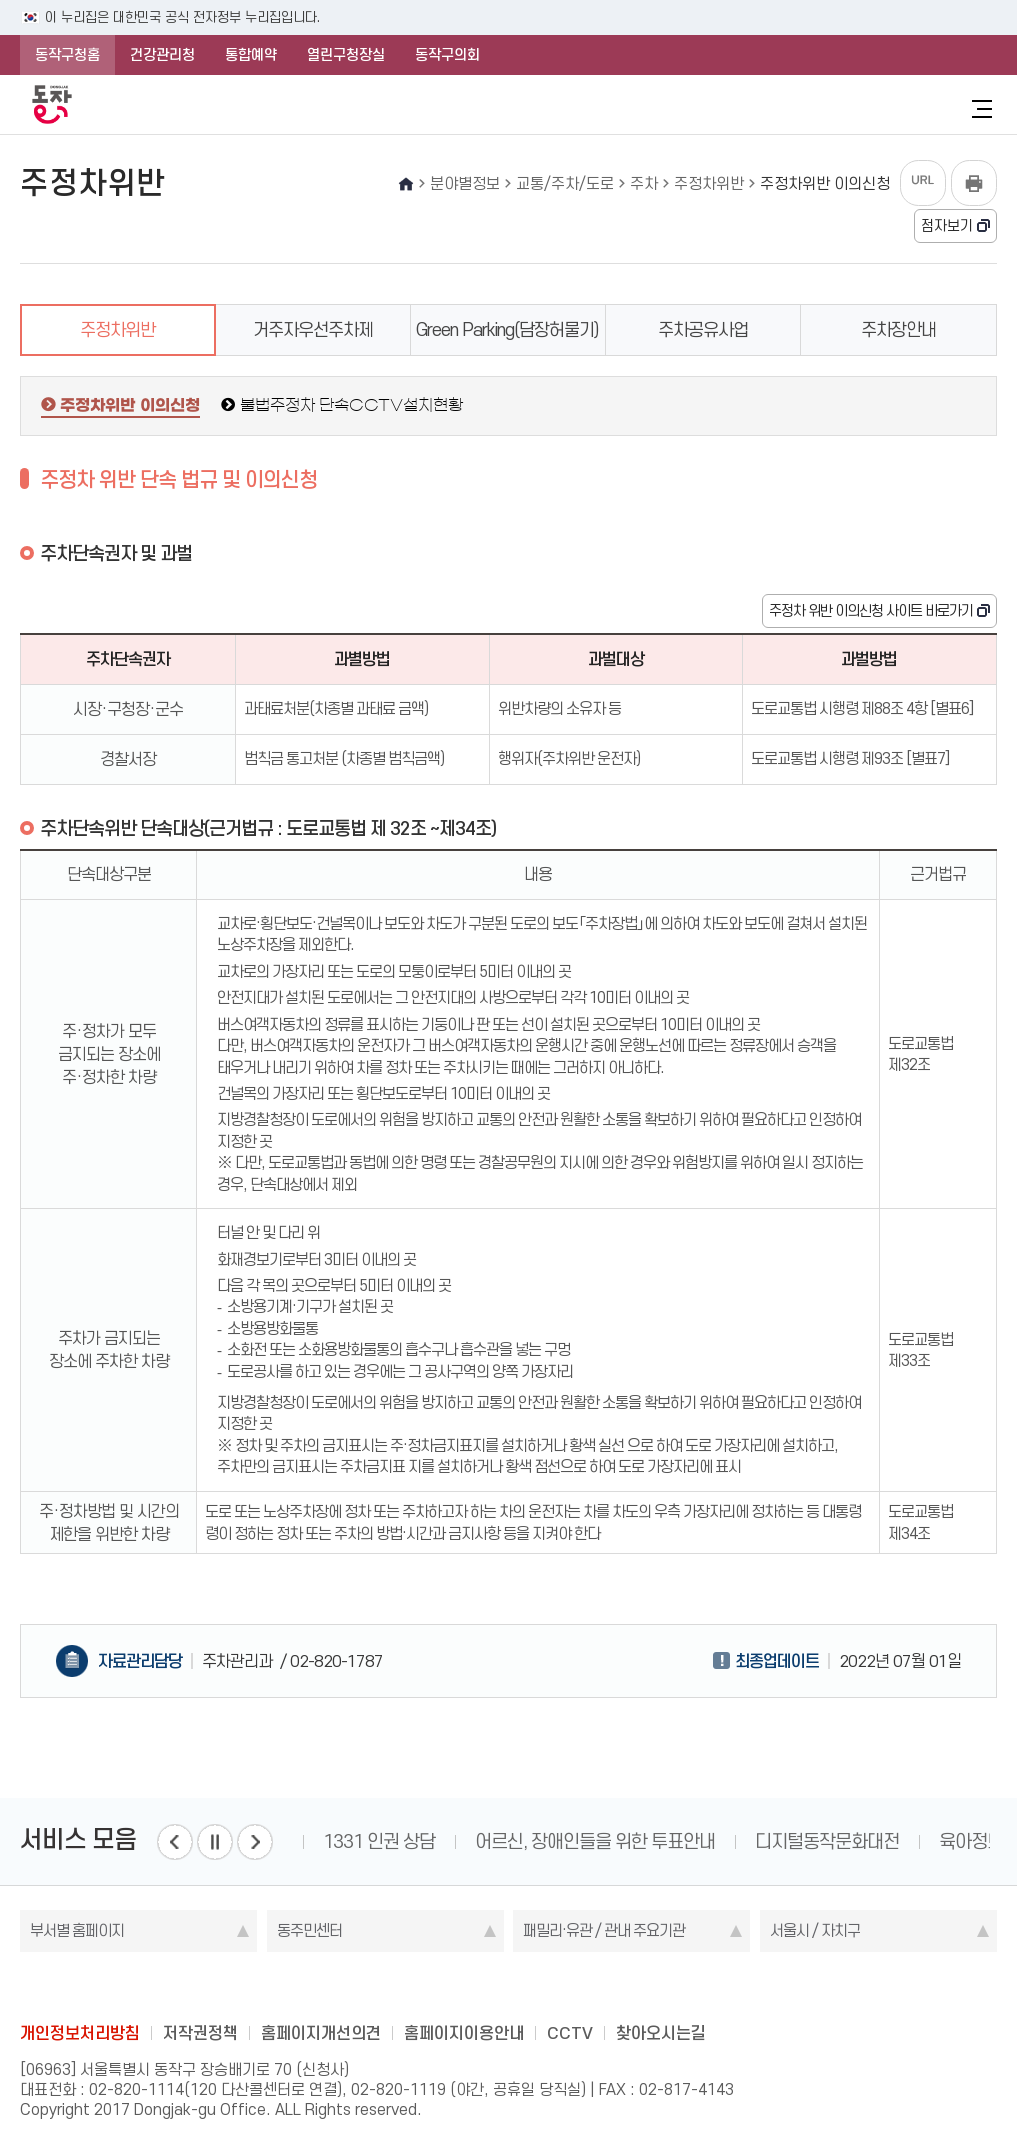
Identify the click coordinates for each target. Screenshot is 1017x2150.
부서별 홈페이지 (77, 1930)
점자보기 (947, 226)
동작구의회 (447, 55)
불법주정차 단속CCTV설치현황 (351, 405)
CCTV (570, 2033)
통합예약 (251, 55)
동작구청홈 (67, 55)
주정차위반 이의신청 (129, 406)
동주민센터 (309, 1930)
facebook (431, 1987)
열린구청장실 (346, 55)
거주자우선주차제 (313, 330)
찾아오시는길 (661, 2033)
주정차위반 (117, 330)
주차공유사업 (703, 330)
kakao (548, 1987)
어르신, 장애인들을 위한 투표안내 (595, 1841)
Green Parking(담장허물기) (507, 330)
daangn (626, 1987)
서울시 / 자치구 (815, 1930)
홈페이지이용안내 (464, 2033)
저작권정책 (200, 2033)
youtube (587, 1987)
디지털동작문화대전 (827, 1841)
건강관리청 (162, 55)
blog (392, 1987)
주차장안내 (898, 330)
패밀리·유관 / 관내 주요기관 (604, 1930)
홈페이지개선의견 (321, 2033)
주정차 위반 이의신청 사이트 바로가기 (871, 611)
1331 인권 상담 (379, 1841)
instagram (509, 1987)
